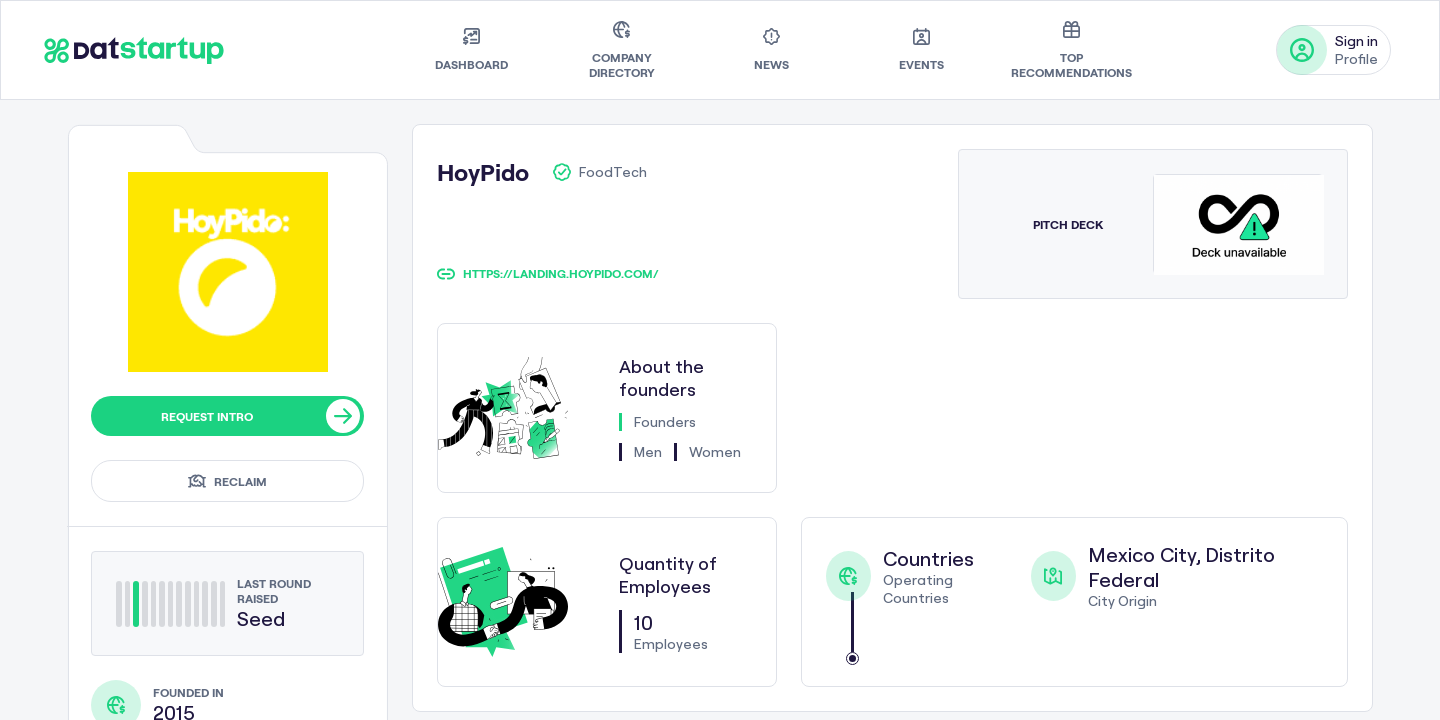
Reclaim (227, 481)
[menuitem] (471, 50)
